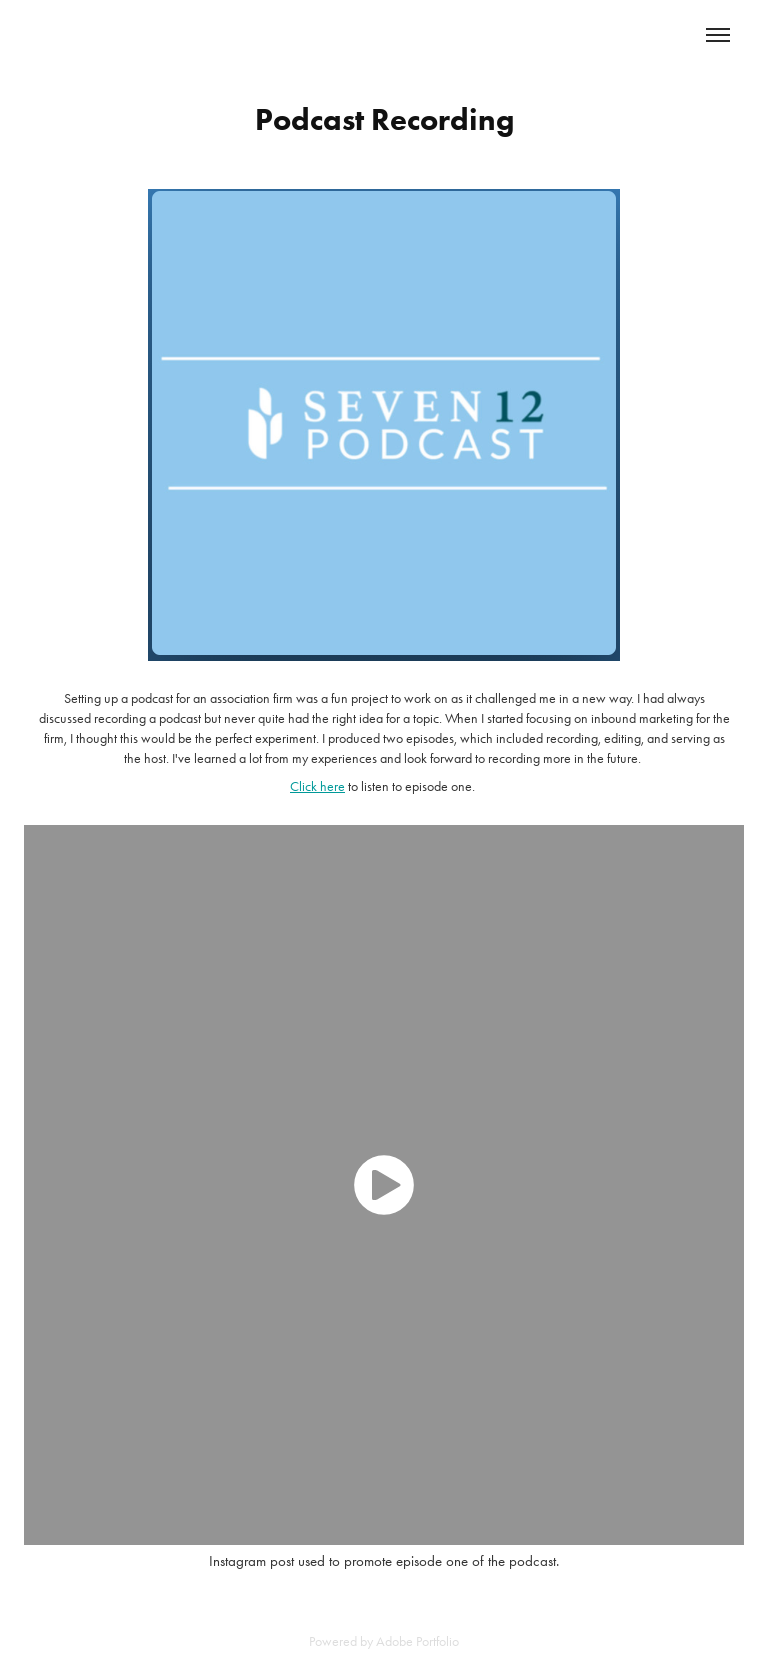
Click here (317, 786)
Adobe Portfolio (417, 1641)
